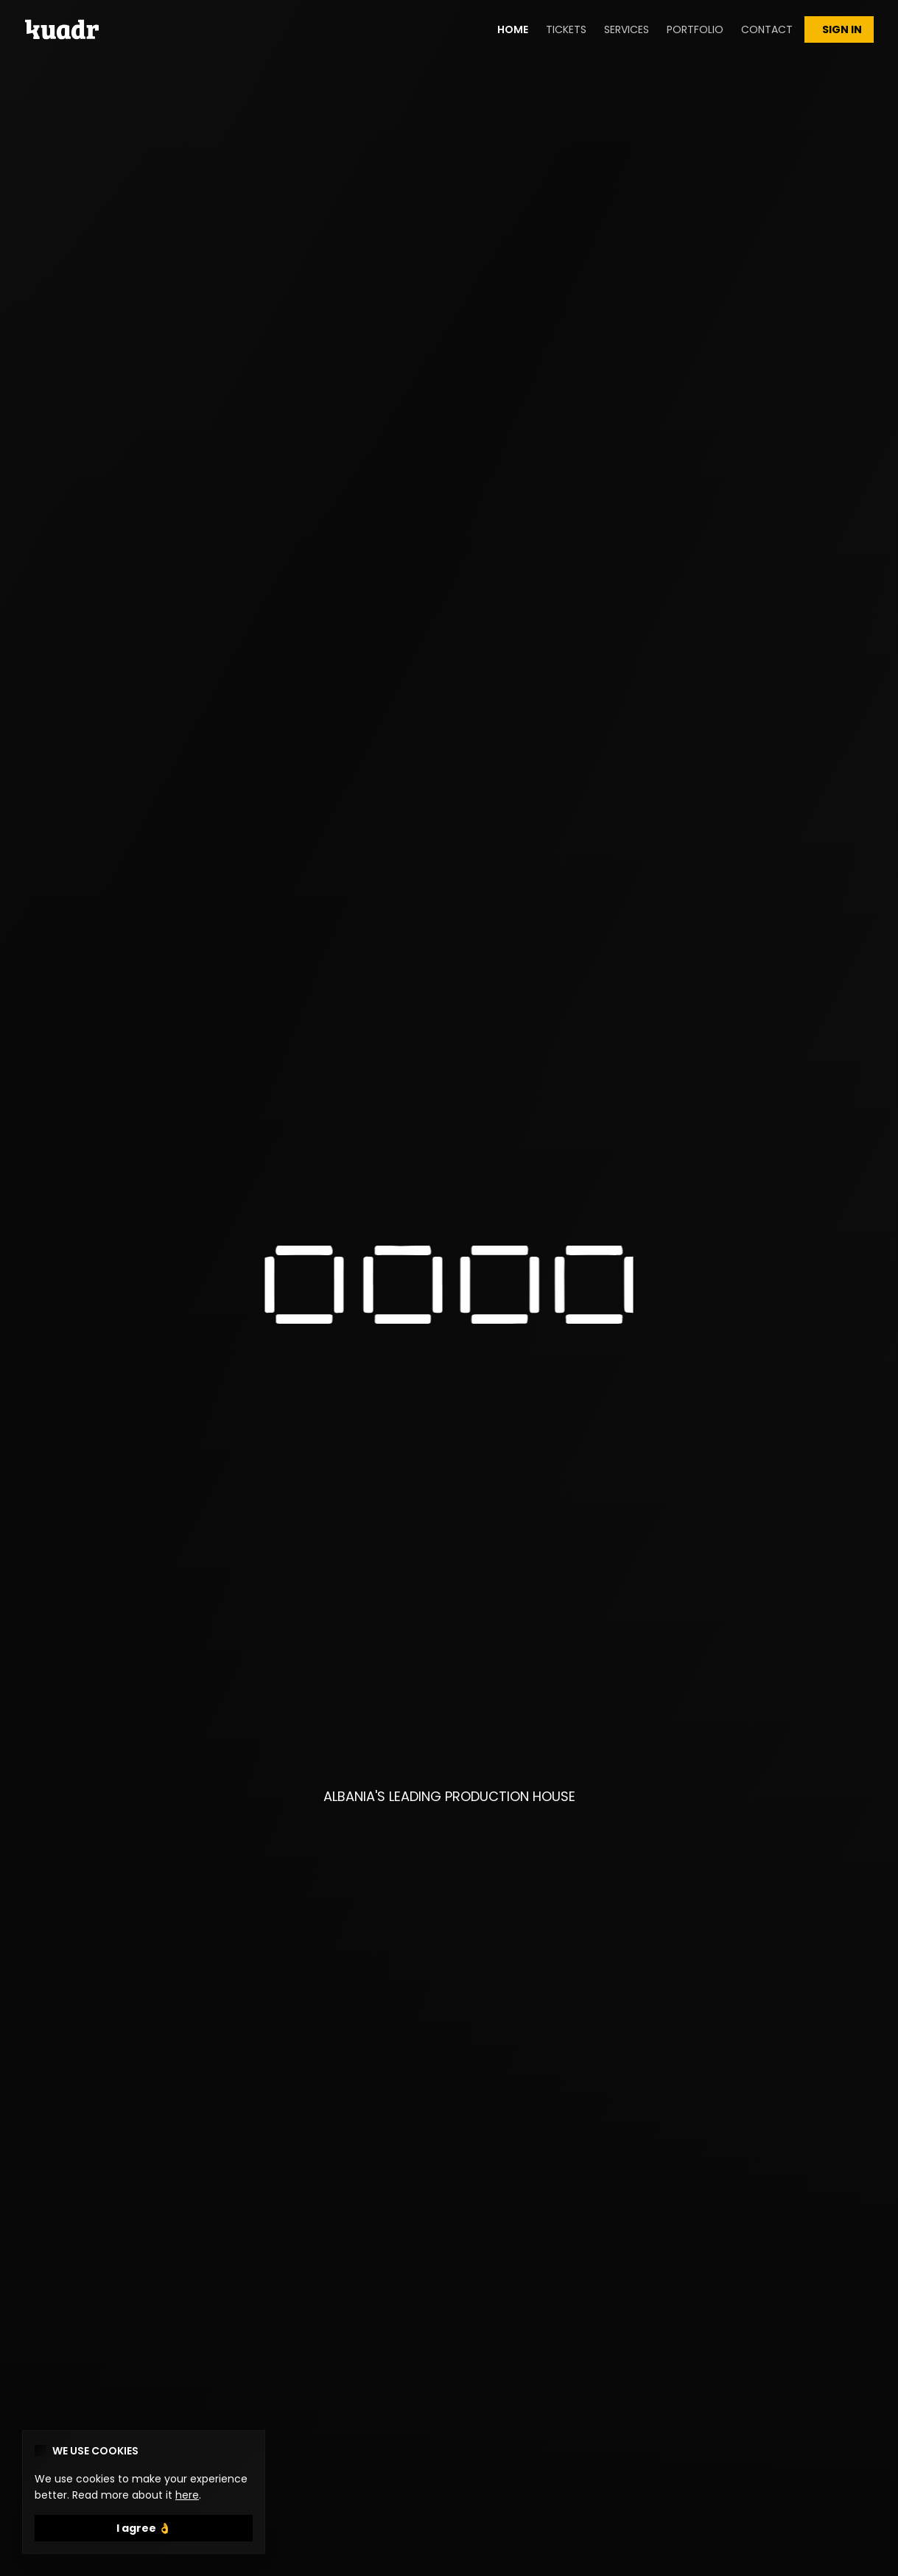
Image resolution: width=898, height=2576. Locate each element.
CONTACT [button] (767, 29)
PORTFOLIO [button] (695, 29)
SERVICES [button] (626, 29)
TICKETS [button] (566, 29)
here (187, 2495)
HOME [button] (512, 29)
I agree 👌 (144, 2528)
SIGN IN (839, 29)
